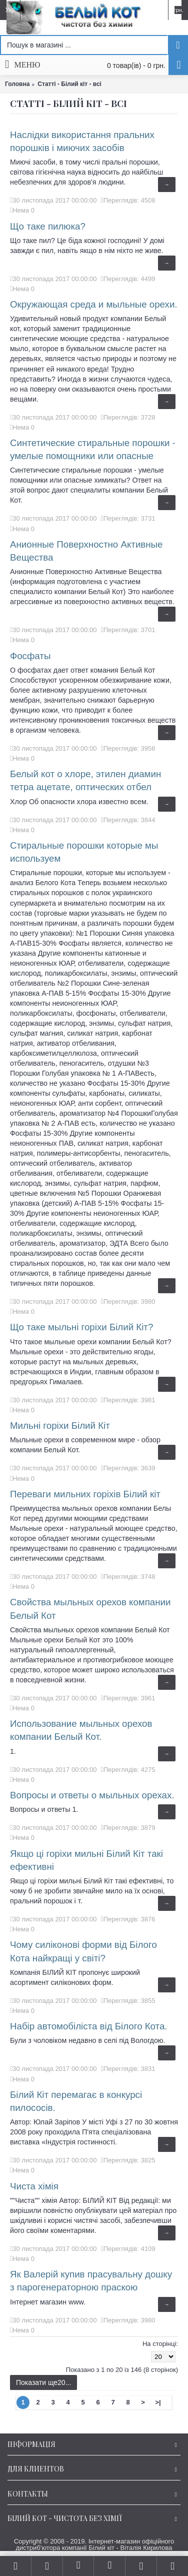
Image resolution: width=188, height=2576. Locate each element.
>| (157, 2402)
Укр (9, 10)
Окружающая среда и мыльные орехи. (94, 304)
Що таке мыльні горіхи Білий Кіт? (81, 1327)
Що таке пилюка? (48, 226)
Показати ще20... (43, 2382)
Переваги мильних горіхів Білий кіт (85, 1494)
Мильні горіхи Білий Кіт (60, 1425)
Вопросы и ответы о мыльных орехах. (92, 1795)
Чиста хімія (34, 2186)
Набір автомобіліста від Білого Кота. (89, 2026)
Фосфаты (30, 656)
